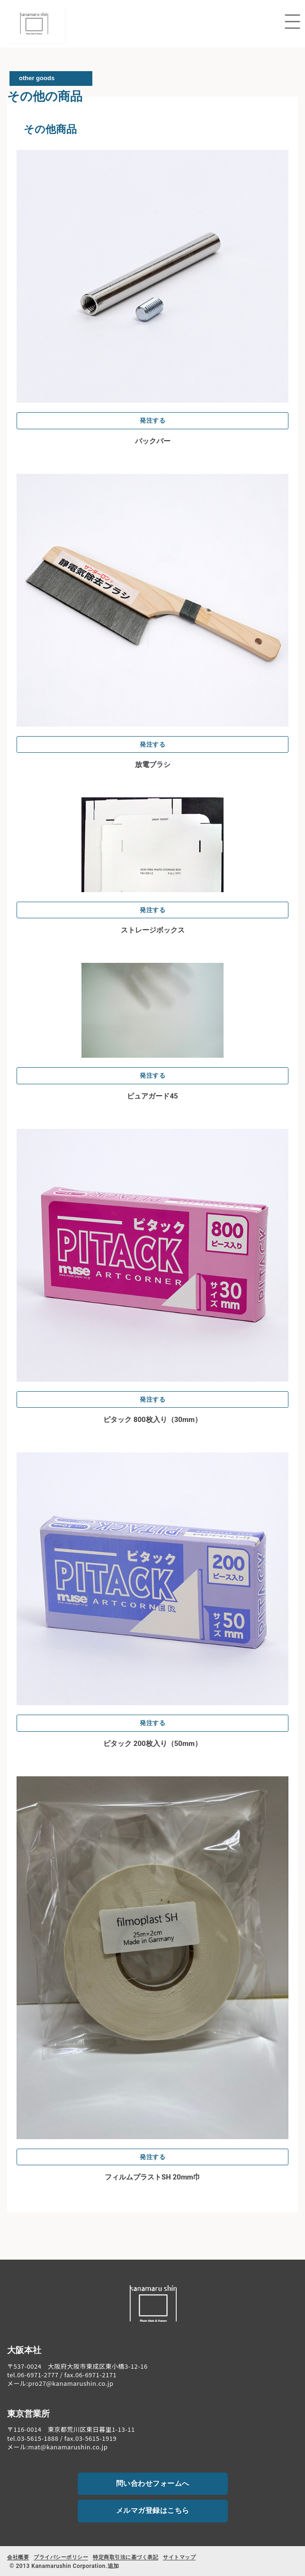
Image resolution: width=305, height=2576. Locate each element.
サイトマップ (179, 2557)
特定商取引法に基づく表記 (125, 2557)
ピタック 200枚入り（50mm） (152, 1743)
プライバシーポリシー (61, 2557)
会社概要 (18, 2557)
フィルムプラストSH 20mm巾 (152, 2177)
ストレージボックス (153, 930)
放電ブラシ (152, 764)
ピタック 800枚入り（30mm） (152, 1419)
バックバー (152, 441)
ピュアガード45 (152, 1096)
